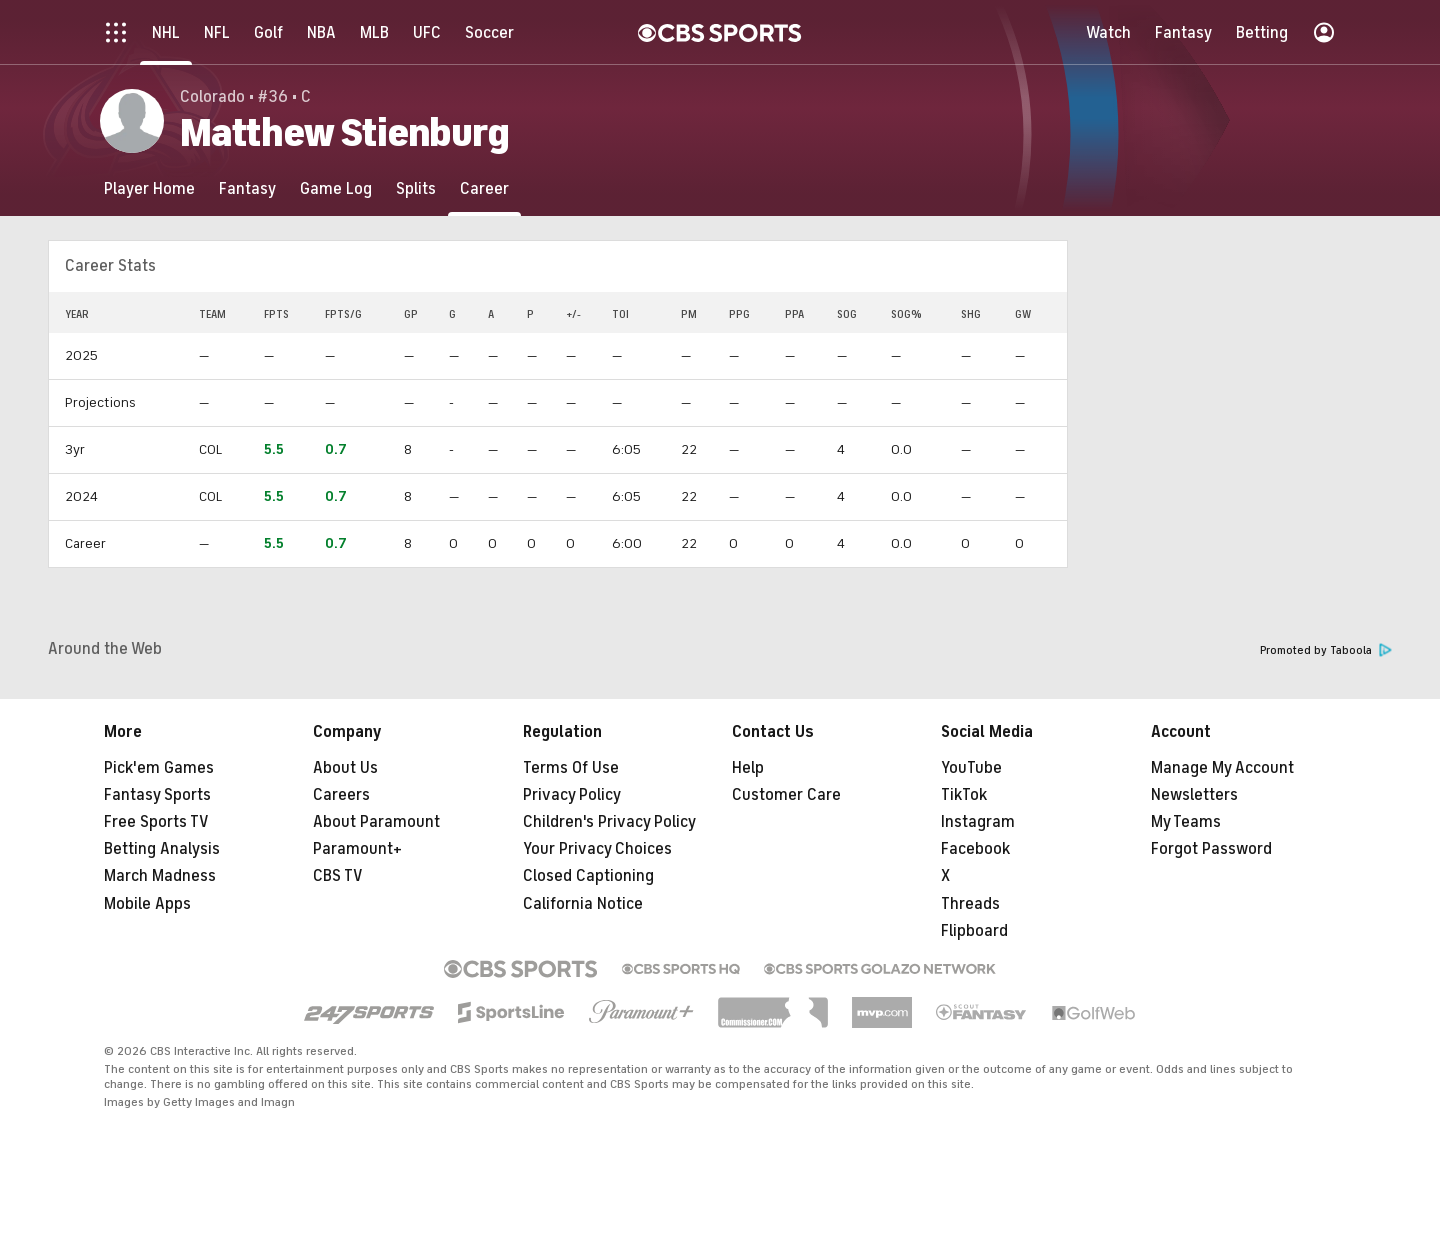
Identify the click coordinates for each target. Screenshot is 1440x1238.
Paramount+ (357, 849)
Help (748, 768)
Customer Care (786, 795)
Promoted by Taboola (1326, 650)
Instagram (978, 822)
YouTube (971, 768)
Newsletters (1194, 795)
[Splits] (416, 188)
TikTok (964, 795)
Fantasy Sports (157, 795)
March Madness (160, 876)
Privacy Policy (572, 795)
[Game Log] (336, 188)
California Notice (583, 904)
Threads (970, 904)
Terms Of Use (571, 768)
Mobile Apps (147, 904)
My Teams (1186, 822)
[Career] (484, 188)
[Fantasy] (247, 188)
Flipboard (974, 931)
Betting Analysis (162, 849)
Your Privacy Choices (597, 849)
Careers (341, 795)
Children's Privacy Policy (609, 822)
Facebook (975, 849)
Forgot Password (1211, 849)
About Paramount (376, 822)
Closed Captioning (588, 876)
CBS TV (338, 876)
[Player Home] (149, 188)
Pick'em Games (159, 768)
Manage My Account (1222, 768)
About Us (345, 768)
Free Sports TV (156, 822)
